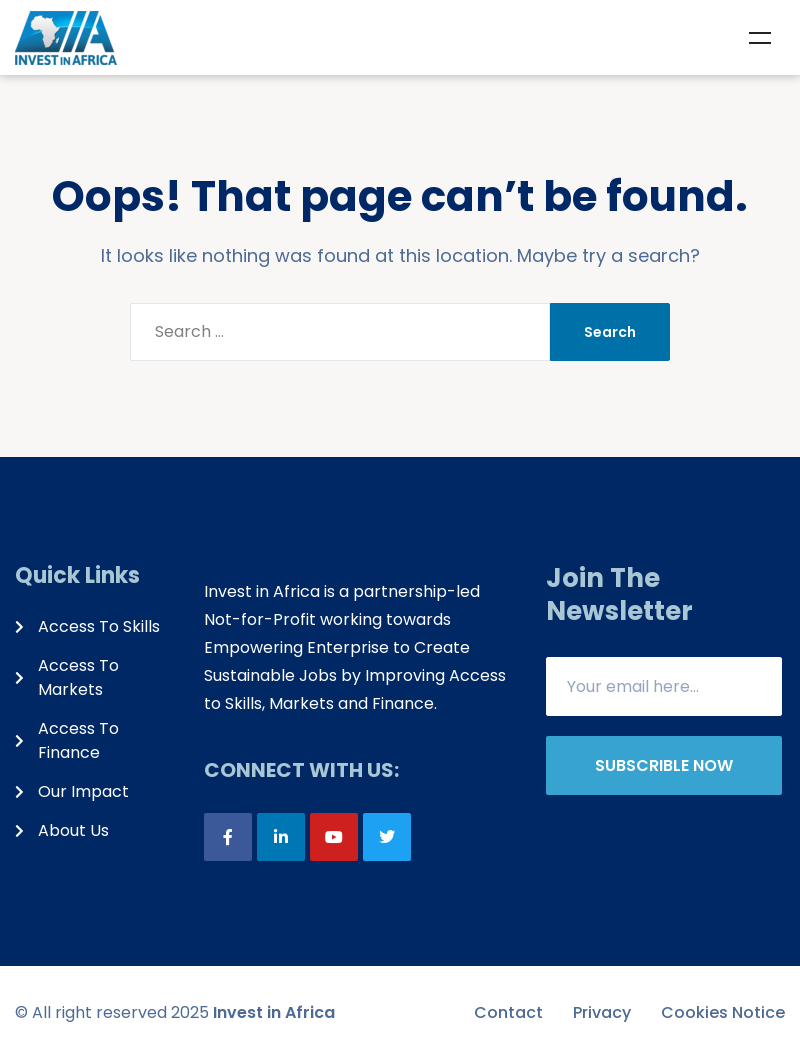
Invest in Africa (274, 1012)
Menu (760, 38)
